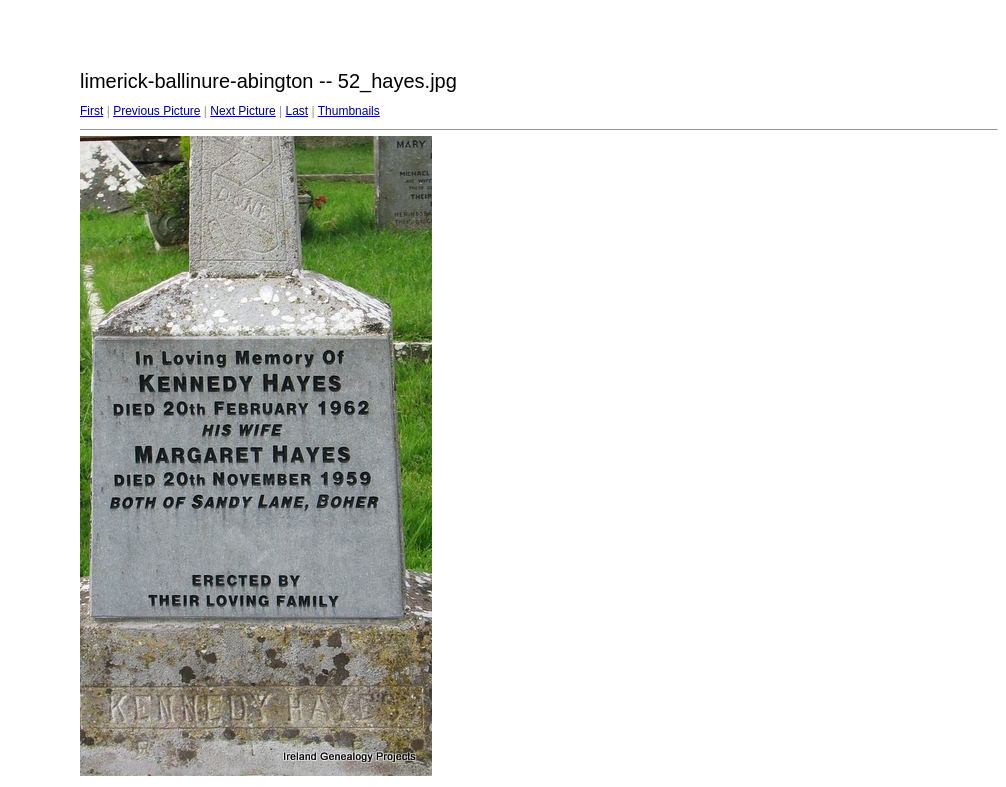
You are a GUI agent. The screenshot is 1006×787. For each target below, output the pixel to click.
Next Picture (242, 111)
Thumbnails (349, 111)
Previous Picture (156, 111)
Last (296, 111)
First (91, 111)
